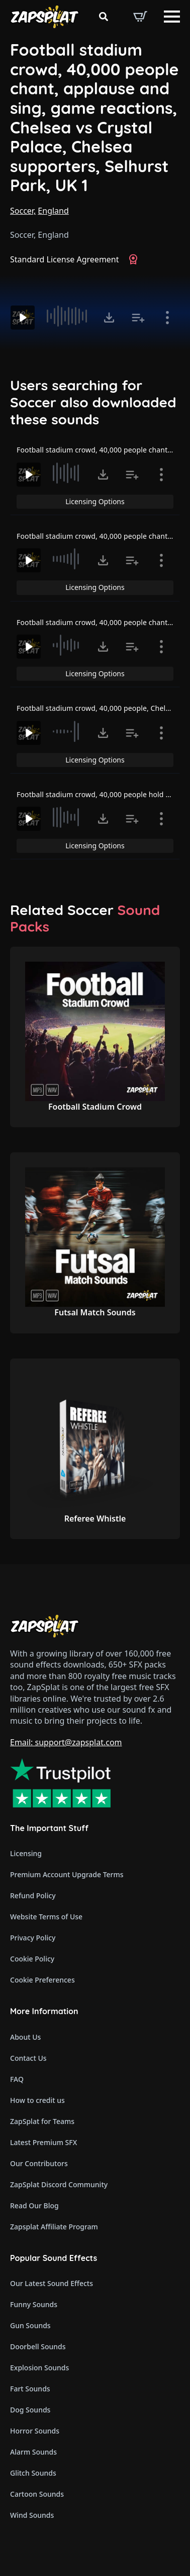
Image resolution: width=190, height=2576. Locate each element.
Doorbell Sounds (37, 2346)
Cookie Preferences (42, 1980)
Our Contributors (39, 2163)
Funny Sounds (33, 2304)
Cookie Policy (32, 1958)
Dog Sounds (30, 2409)
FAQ (17, 2079)
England (53, 210)
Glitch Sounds (33, 2473)
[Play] (23, 318)
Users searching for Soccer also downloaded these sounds (93, 402)
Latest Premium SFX (43, 2142)
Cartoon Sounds (37, 2494)
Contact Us (28, 2058)
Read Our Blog (34, 2205)
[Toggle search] (103, 17)
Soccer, (23, 210)
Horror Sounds (34, 2431)
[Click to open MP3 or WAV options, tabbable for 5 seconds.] (109, 318)
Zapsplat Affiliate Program (54, 2226)
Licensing (26, 1853)
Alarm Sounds (33, 2452)
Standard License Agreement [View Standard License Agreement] (64, 259)
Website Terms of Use (46, 1916)
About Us (25, 2037)
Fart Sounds (30, 2388)
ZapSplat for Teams (42, 2121)
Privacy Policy (32, 1937)
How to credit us (37, 2100)
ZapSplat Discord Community (59, 2184)
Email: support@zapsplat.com (66, 1742)
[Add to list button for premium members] (138, 318)
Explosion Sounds (39, 2367)
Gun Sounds (30, 2325)
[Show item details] (167, 318)
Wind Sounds (32, 2515)
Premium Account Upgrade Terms (67, 1874)
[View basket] (140, 16)
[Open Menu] (172, 17)
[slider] (68, 316)
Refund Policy (33, 1895)
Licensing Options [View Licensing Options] (94, 501)
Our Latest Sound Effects (51, 2283)
